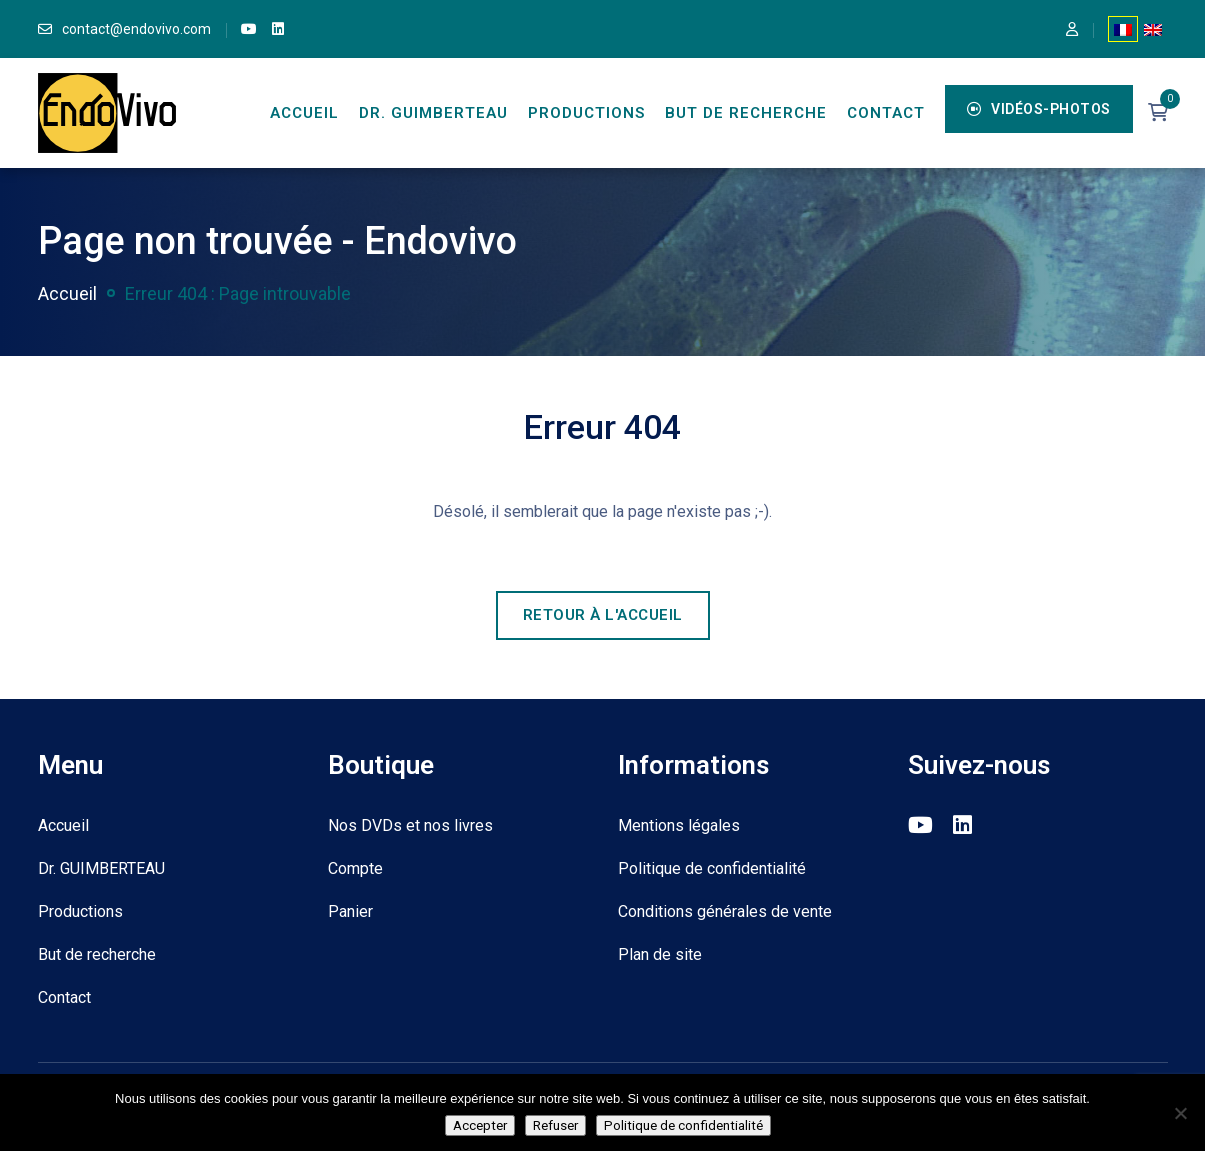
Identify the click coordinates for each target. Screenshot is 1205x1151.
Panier (350, 911)
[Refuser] (1180, 1113)
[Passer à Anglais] (1153, 29)
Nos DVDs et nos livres (410, 825)
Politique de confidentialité (712, 868)
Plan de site (660, 954)
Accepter (480, 1125)
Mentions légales (679, 825)
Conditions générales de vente (725, 911)
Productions (586, 113)
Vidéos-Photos (1039, 109)
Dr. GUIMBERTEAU (433, 113)
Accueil (304, 113)
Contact (886, 113)
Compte (355, 868)
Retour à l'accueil (603, 615)
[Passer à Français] (1123, 29)
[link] (249, 29)
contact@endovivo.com (136, 29)
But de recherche (746, 113)
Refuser (555, 1125)
